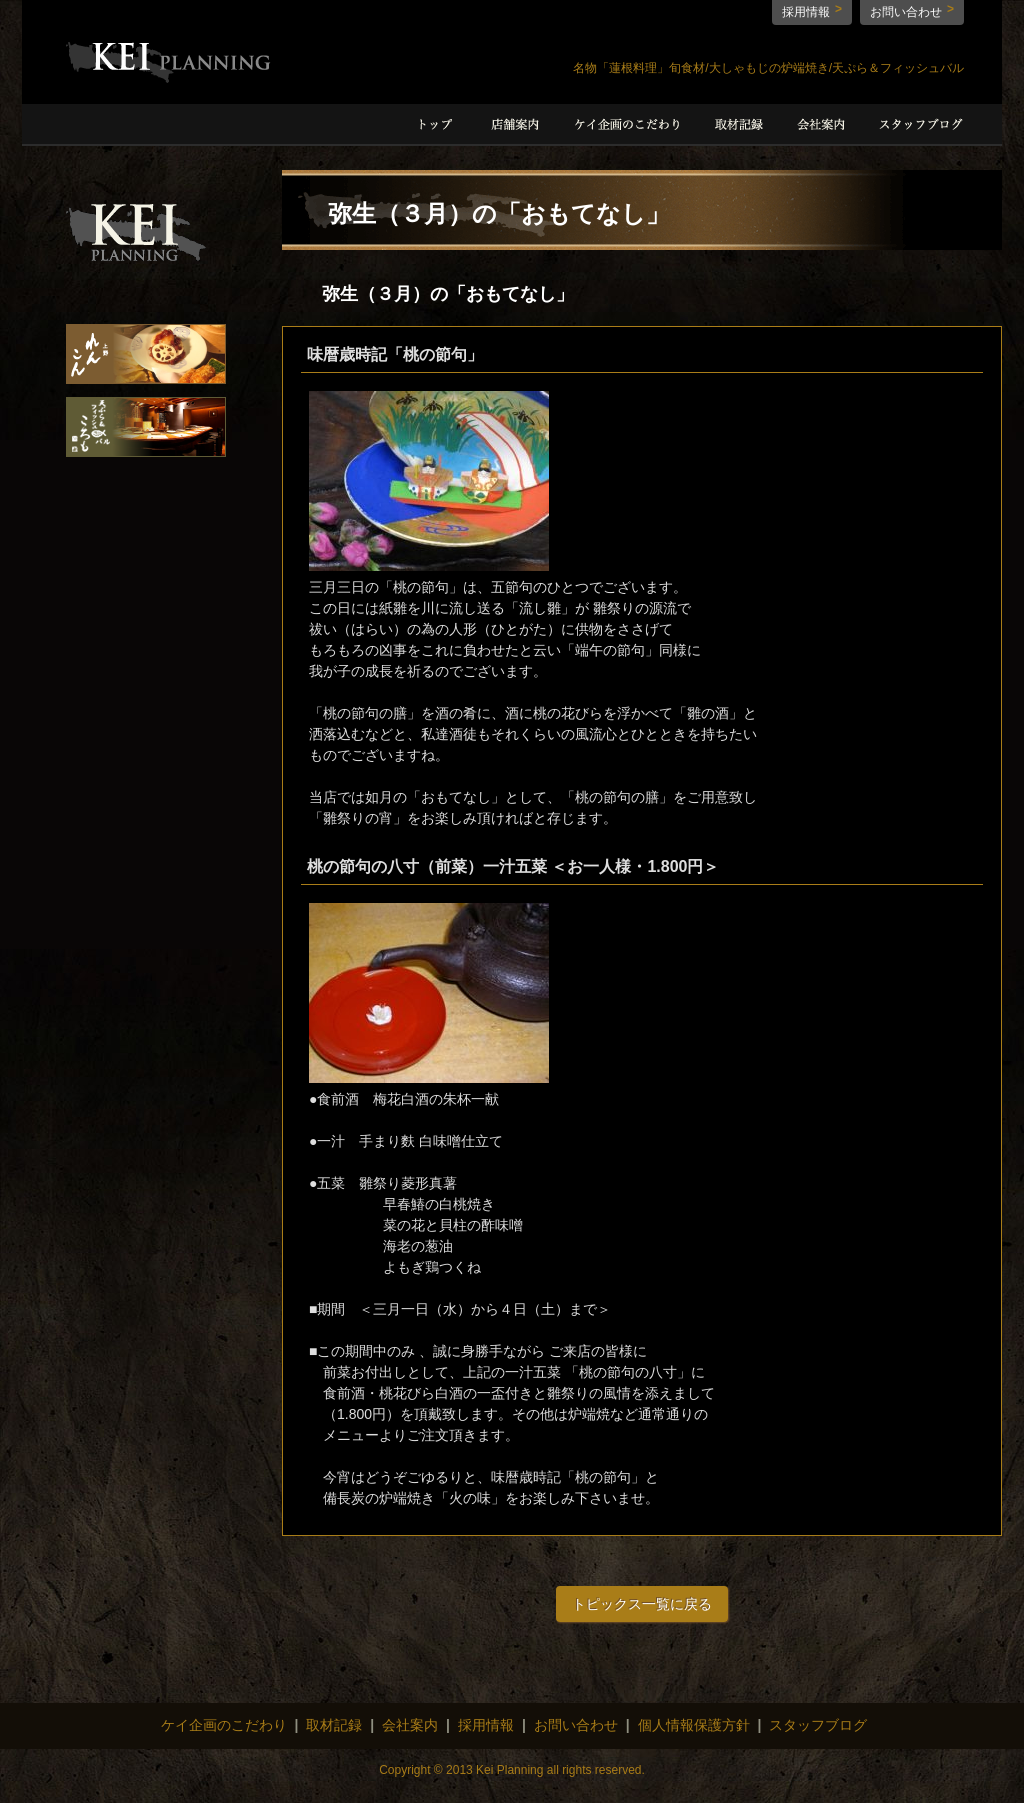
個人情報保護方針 (694, 1725)
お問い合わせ (906, 12)
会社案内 (410, 1725)
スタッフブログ (818, 1725)
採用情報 (806, 12)
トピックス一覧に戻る (642, 1604)
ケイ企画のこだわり (224, 1725)
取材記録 (334, 1725)
